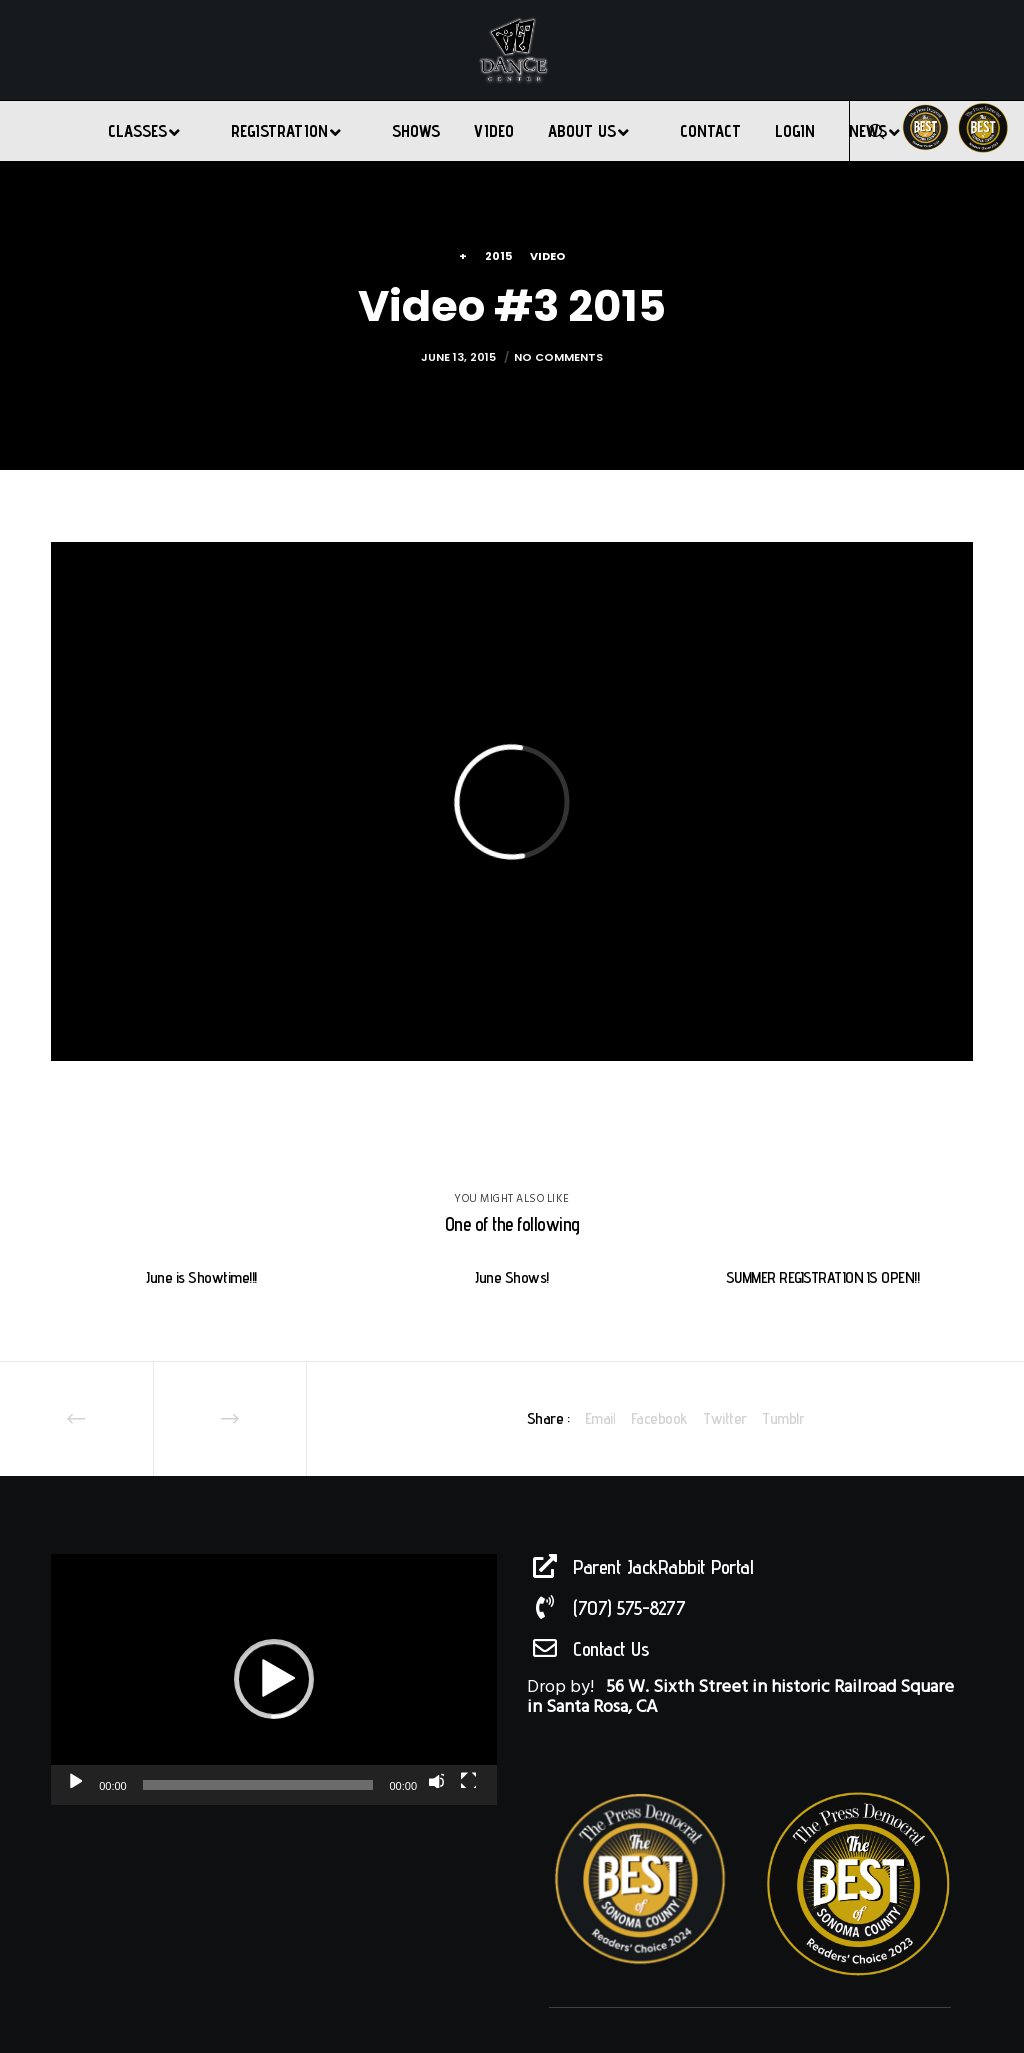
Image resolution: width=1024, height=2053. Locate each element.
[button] (274, 1679)
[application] (274, 1679)
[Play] (74, 1780)
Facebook (659, 1418)
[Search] (868, 131)
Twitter (725, 1418)
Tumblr (783, 1418)
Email (600, 1418)
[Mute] (436, 1780)
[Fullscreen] (468, 1780)
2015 (498, 256)
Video (547, 256)
